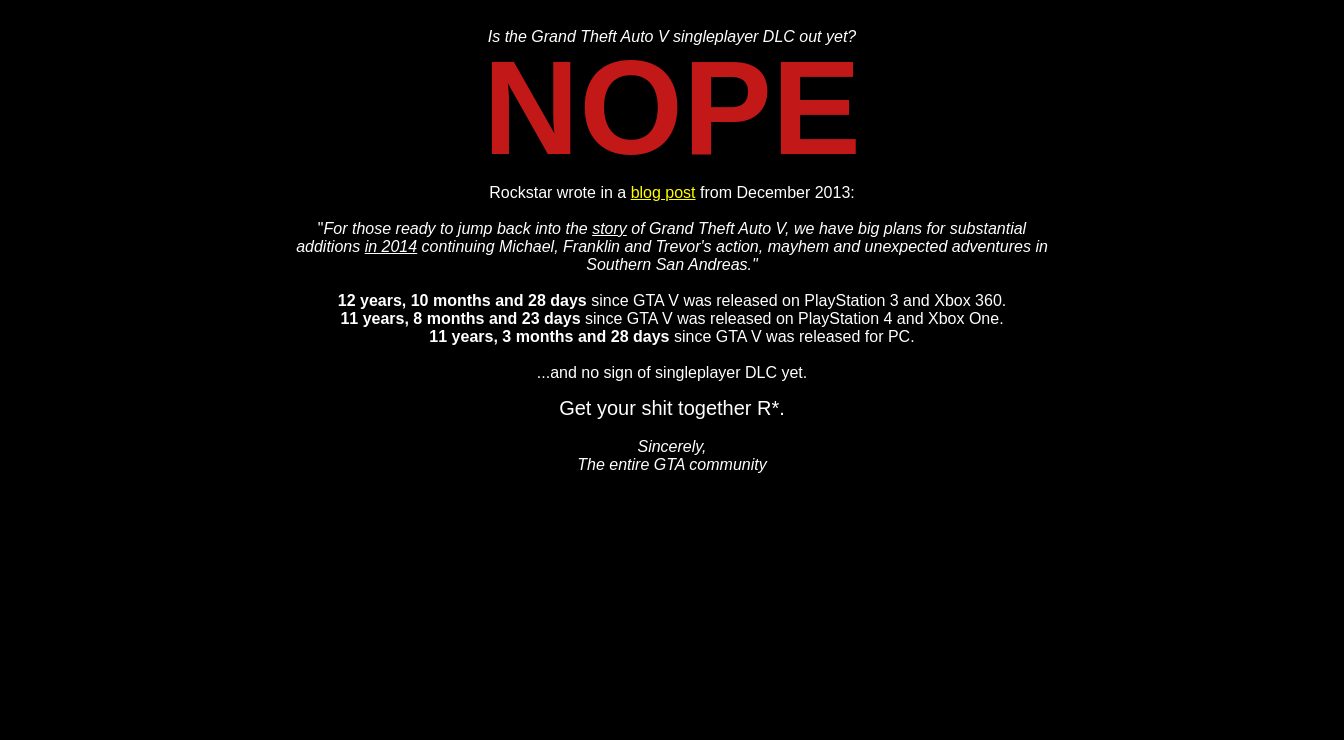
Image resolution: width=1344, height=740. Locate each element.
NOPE (672, 107)
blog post (663, 192)
